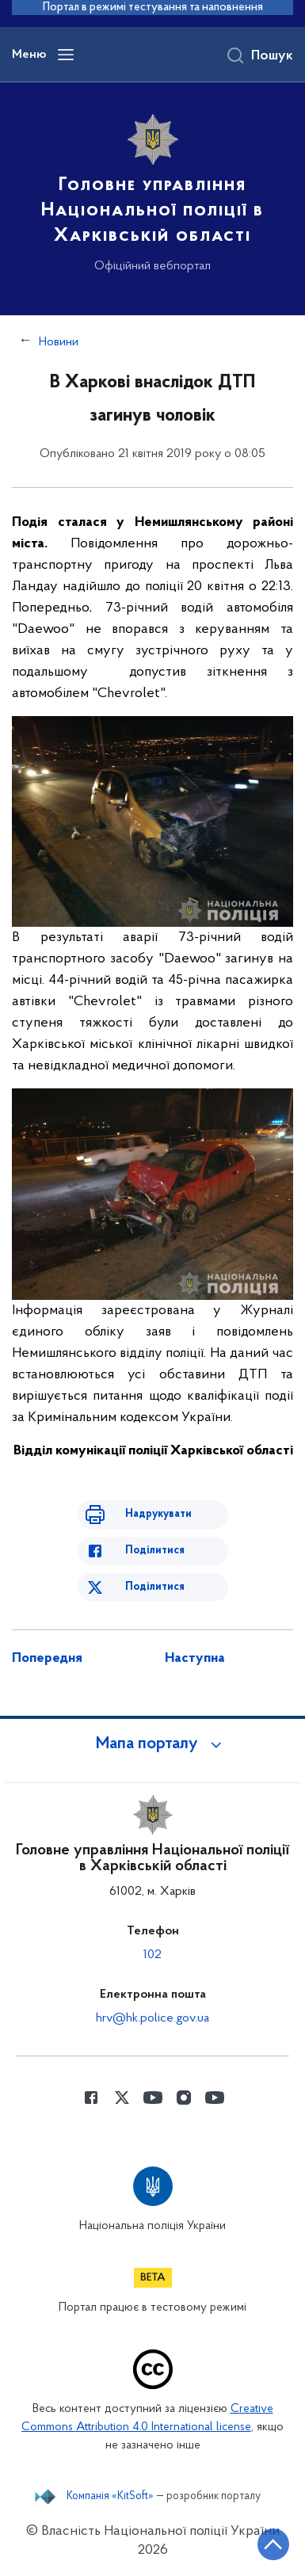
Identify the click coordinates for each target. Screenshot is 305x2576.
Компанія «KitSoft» (110, 2496)
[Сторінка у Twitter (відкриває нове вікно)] (122, 2097)
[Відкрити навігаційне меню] (66, 55)
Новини (58, 342)
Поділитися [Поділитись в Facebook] (155, 1551)
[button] (153, 1744)
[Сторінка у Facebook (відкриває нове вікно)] (91, 2097)
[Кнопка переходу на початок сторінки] (273, 2544)
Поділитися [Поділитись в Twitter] (155, 1587)
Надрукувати (158, 1514)
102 (152, 1955)
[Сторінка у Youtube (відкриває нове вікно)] (152, 2097)
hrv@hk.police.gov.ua (152, 2018)
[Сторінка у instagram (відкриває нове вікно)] (183, 2097)
